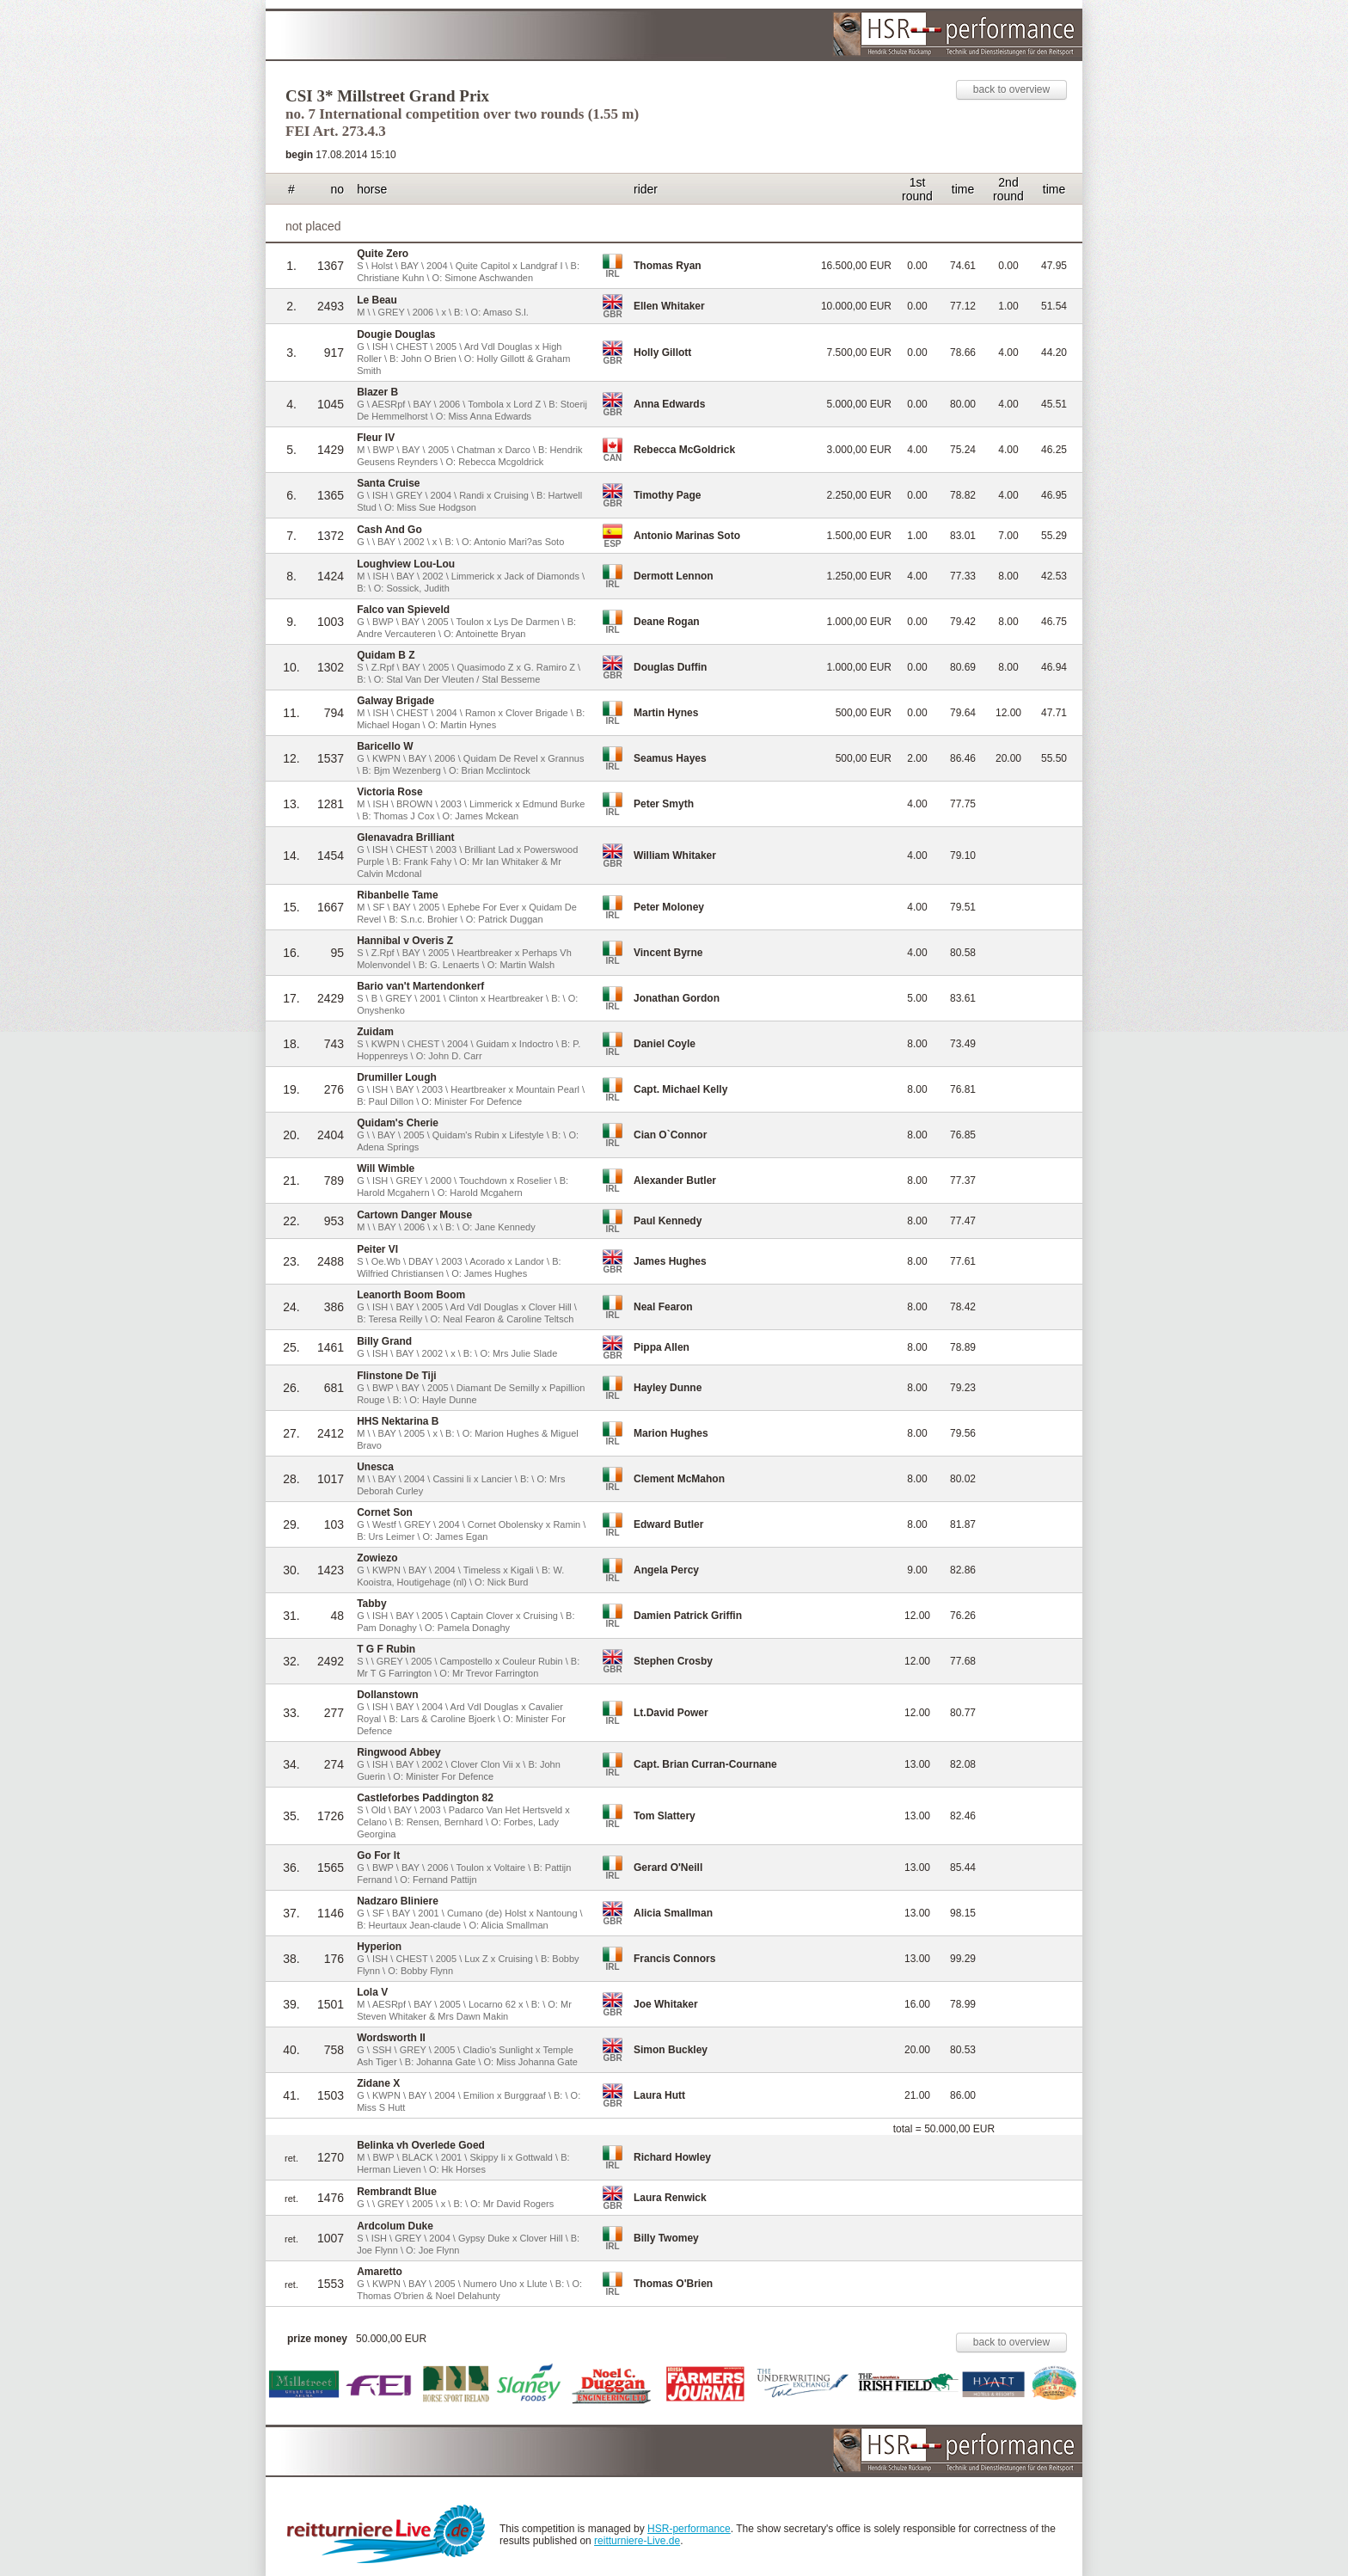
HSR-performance (689, 2529)
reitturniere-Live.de (637, 2541)
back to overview (1011, 89)
